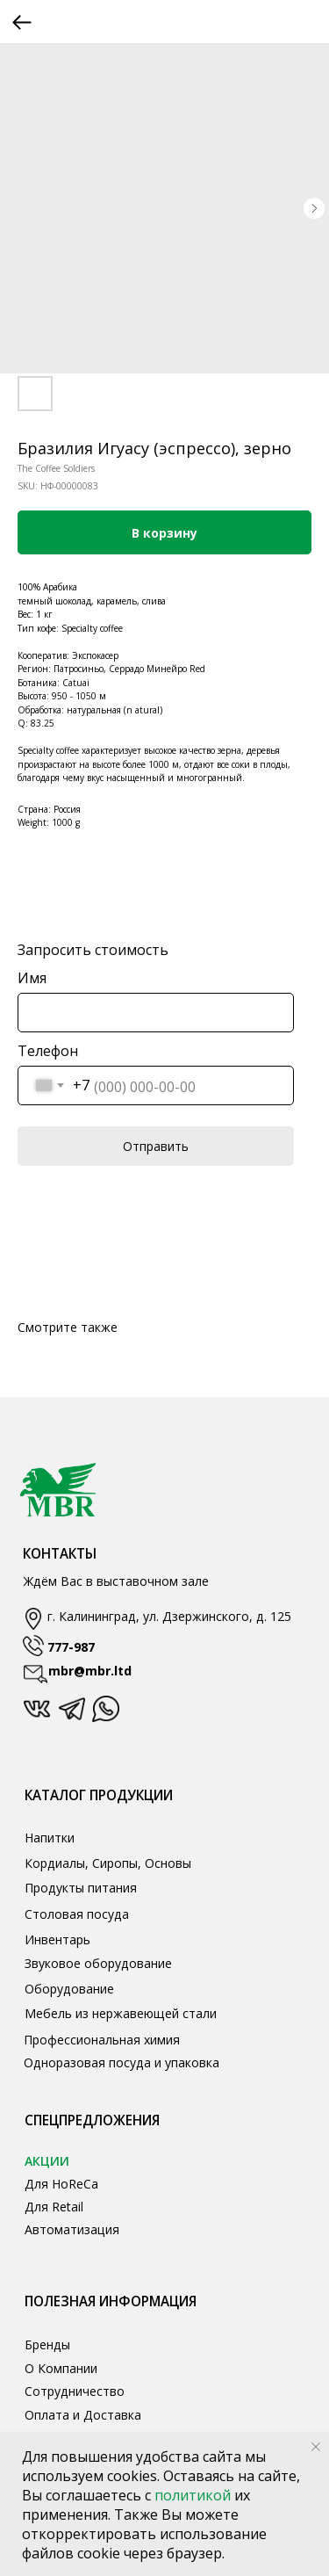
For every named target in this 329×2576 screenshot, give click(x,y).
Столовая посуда (77, 1914)
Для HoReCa (61, 2183)
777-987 (71, 1647)
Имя (32, 978)
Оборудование (69, 1988)
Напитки (50, 1837)
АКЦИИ (47, 2161)
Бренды (47, 2344)
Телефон (48, 1050)
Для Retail (54, 2206)
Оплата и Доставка (83, 2414)
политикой (194, 2495)
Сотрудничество (75, 2391)
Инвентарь (57, 1939)
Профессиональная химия (102, 2039)
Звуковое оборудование (98, 1963)
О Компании (61, 2368)
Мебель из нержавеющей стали (121, 2013)
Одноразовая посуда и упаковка (121, 2062)
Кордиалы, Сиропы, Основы (108, 1863)
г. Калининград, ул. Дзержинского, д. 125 (169, 1616)
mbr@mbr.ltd (90, 1670)
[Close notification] (316, 2447)
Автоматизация (72, 2229)
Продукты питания (81, 1887)
